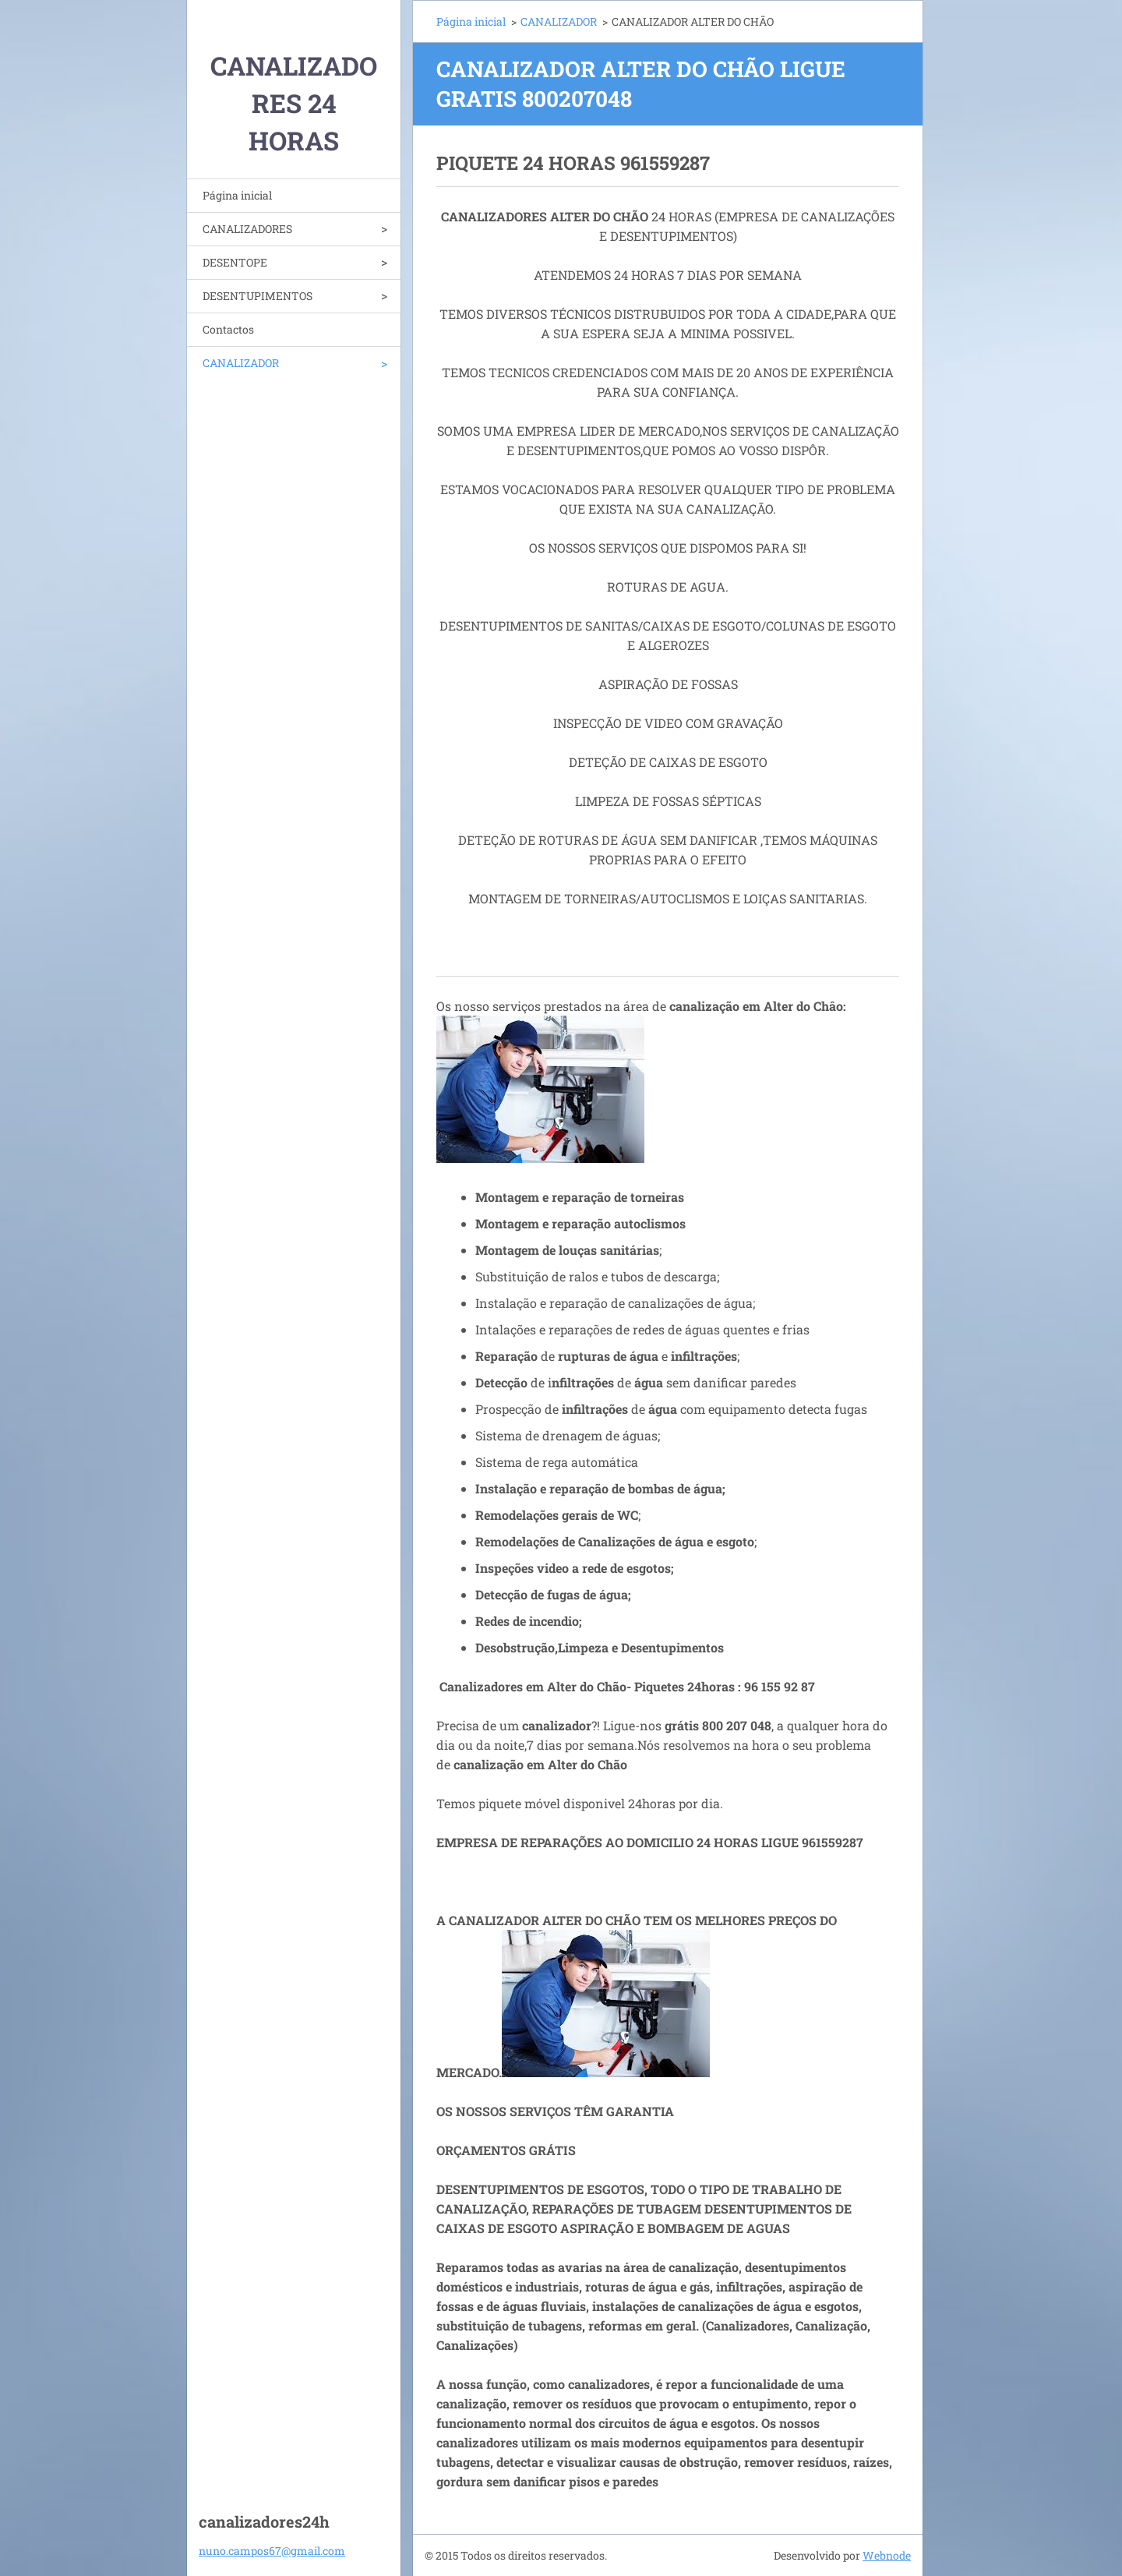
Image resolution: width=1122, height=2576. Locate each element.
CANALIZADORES (247, 228)
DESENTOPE (235, 262)
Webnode (887, 2555)
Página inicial (237, 195)
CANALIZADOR (241, 362)
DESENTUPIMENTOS (257, 295)
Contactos (228, 329)
